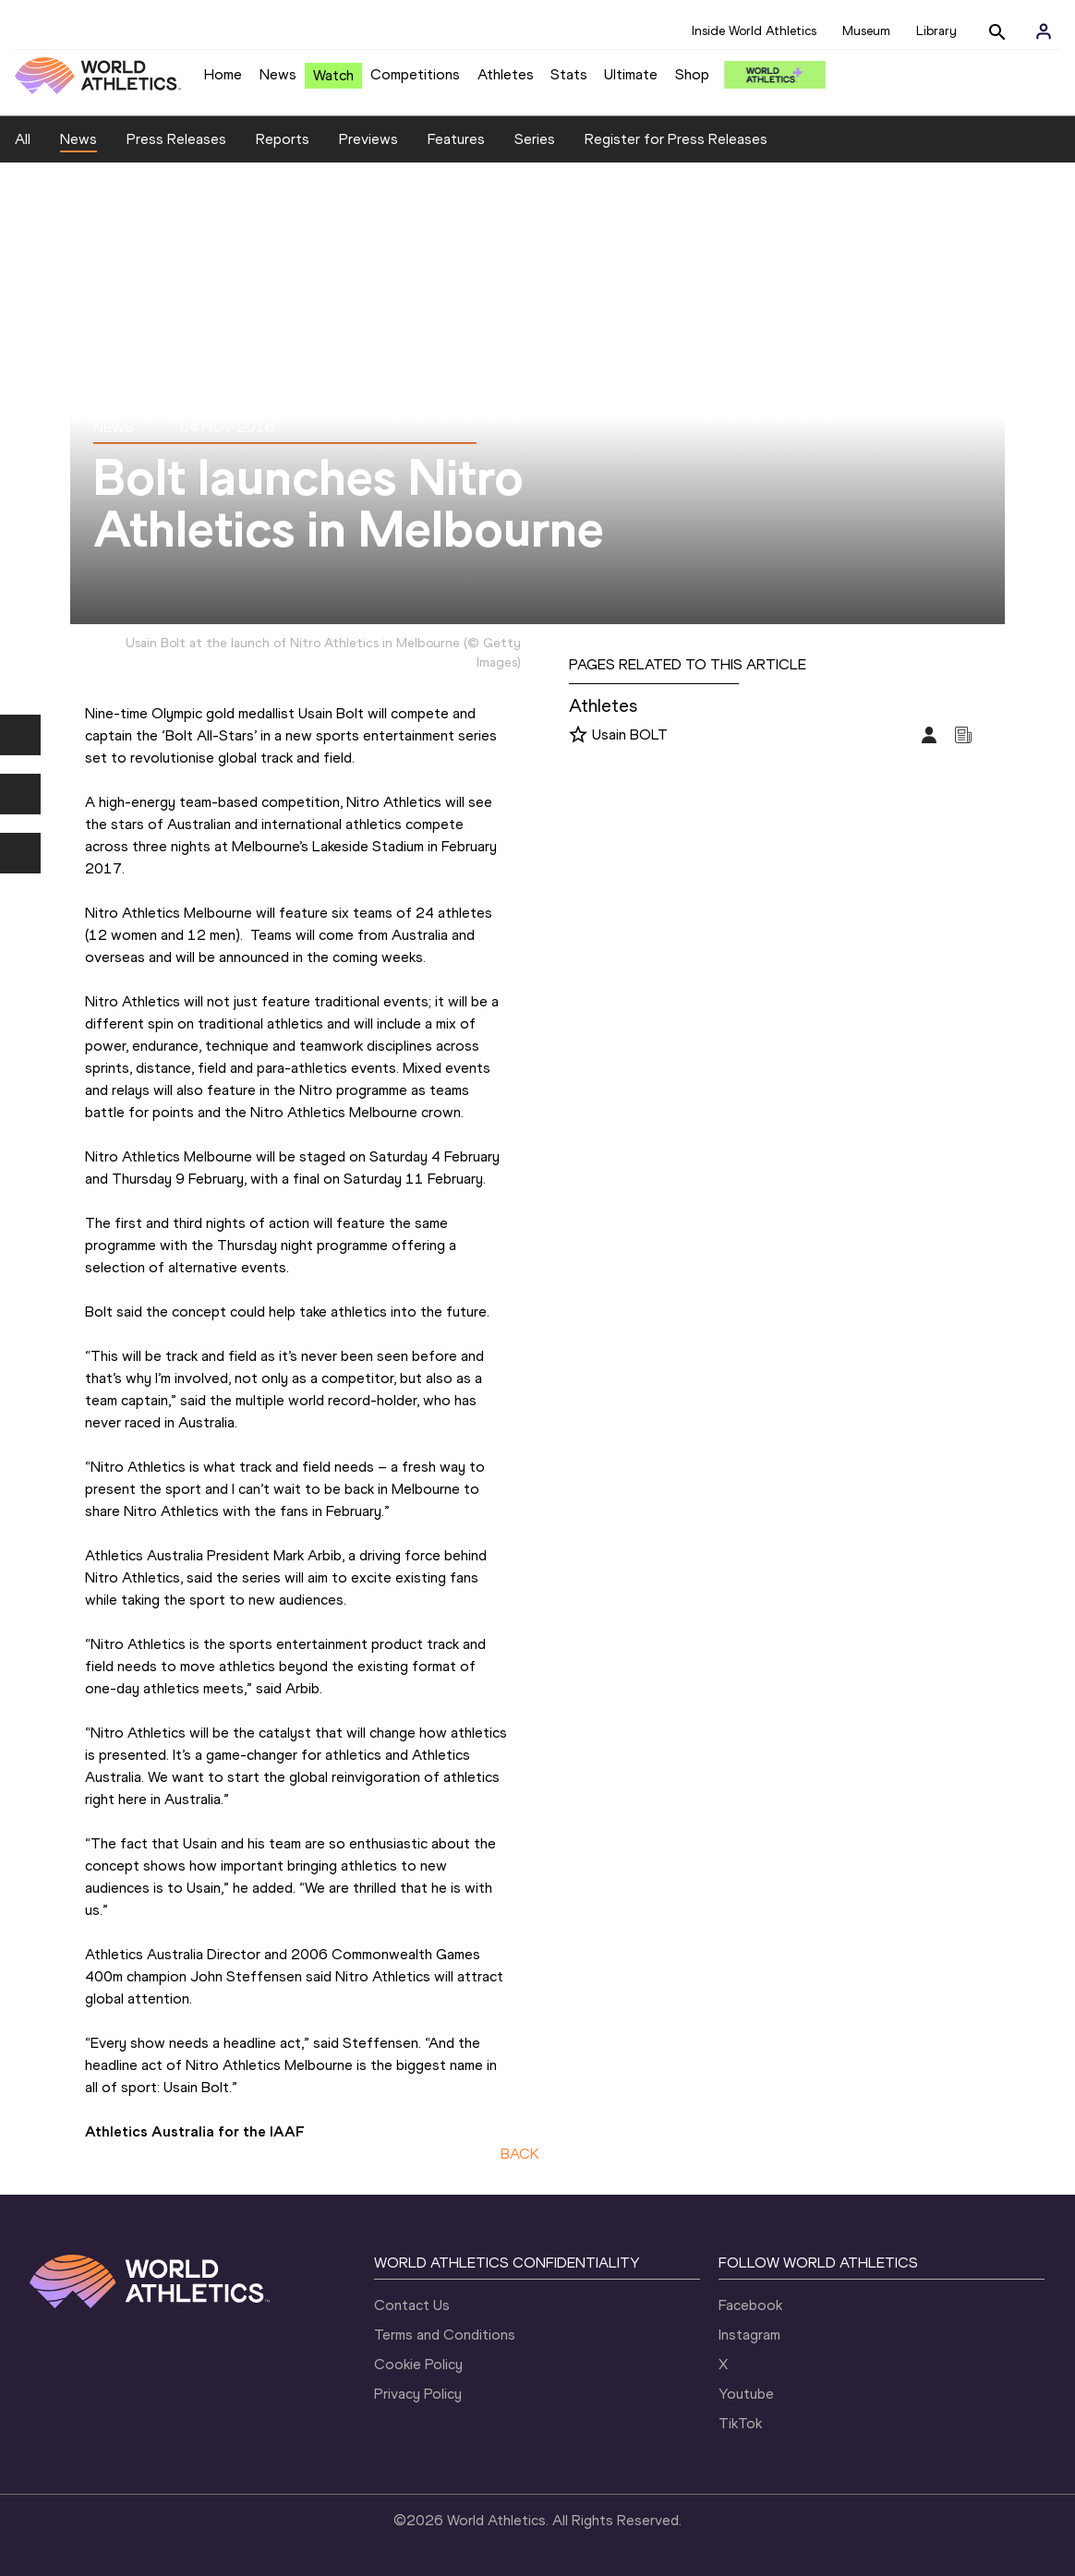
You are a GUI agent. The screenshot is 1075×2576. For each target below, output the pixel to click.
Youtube (746, 2393)
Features (456, 139)
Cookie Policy (418, 2364)
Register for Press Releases (676, 139)
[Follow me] (578, 736)
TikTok (740, 2423)
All (22, 139)
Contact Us (412, 2305)
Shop (692, 74)
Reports (282, 139)
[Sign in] (1043, 31)
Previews (368, 139)
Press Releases (176, 139)
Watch (333, 75)
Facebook (750, 2305)
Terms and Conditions (444, 2334)
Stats (568, 74)
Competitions (415, 74)
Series (534, 139)
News (278, 74)
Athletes (505, 74)
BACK (520, 2153)
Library (936, 31)
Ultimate (631, 74)
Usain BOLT (630, 734)
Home (223, 74)
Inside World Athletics (754, 31)
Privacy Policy (418, 2393)
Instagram (749, 2334)
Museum (866, 31)
